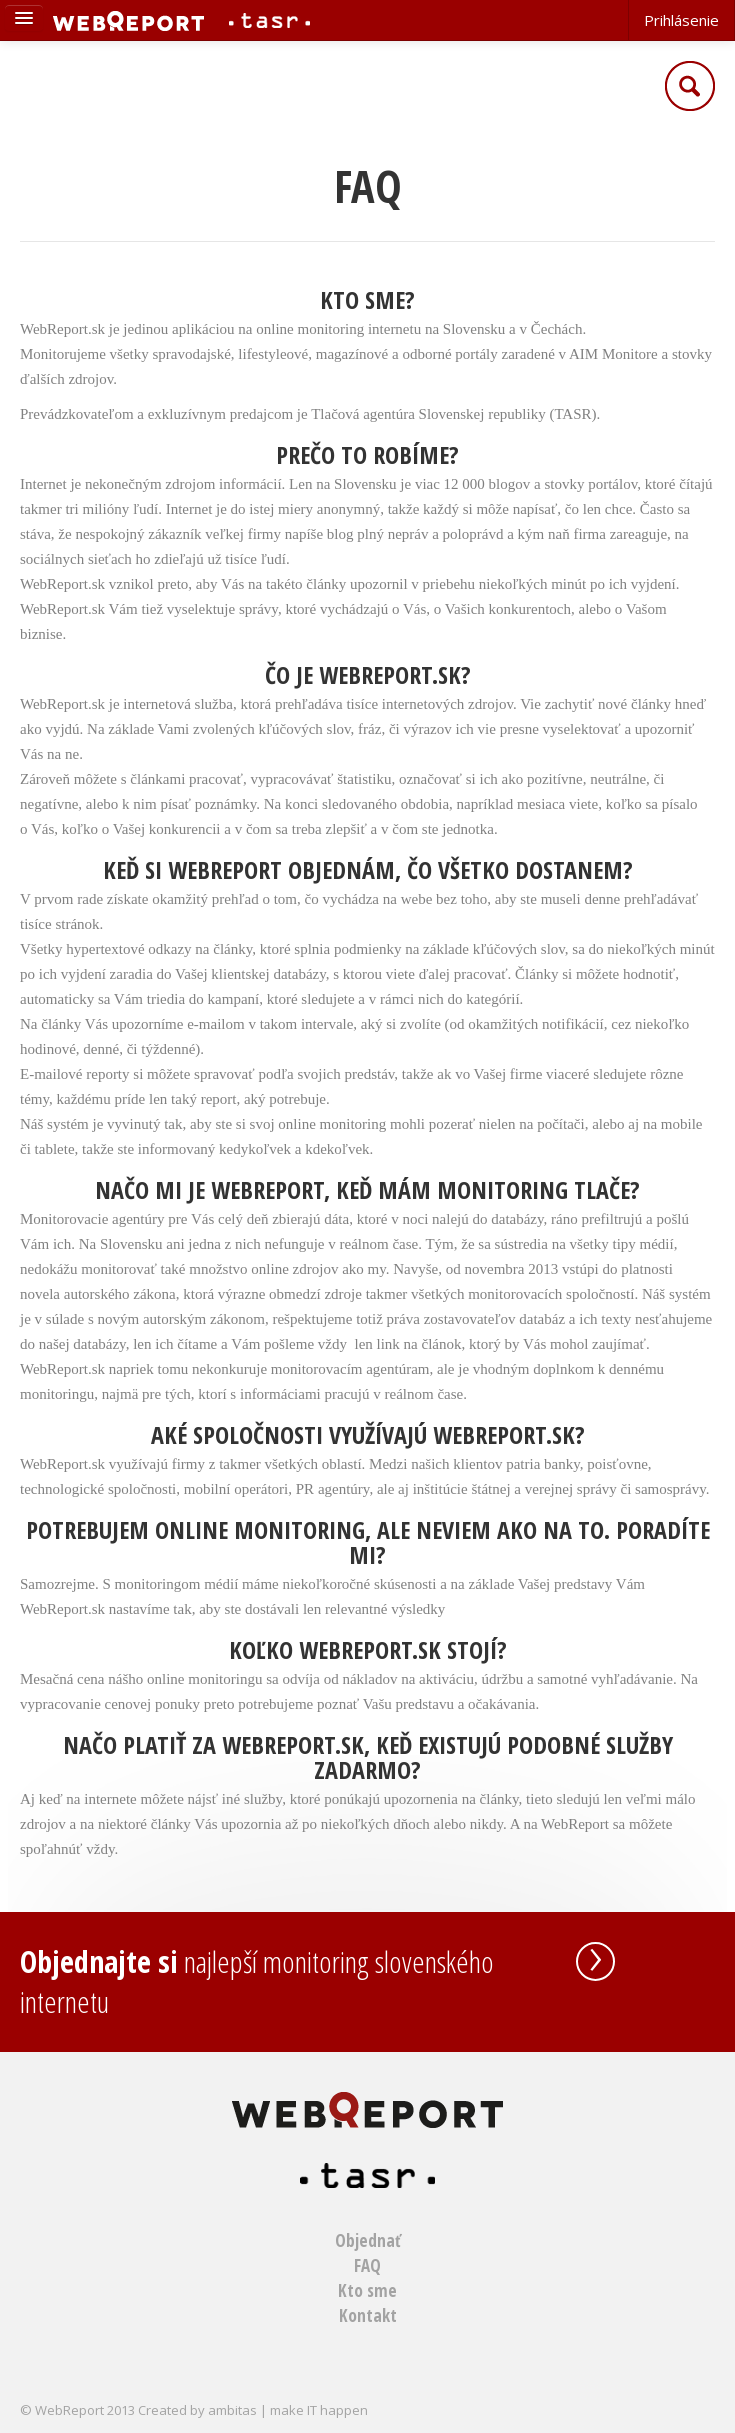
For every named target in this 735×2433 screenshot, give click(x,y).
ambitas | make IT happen (288, 2410)
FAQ (367, 2265)
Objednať (368, 2240)
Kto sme (367, 2290)
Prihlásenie (681, 20)
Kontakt (368, 2315)
